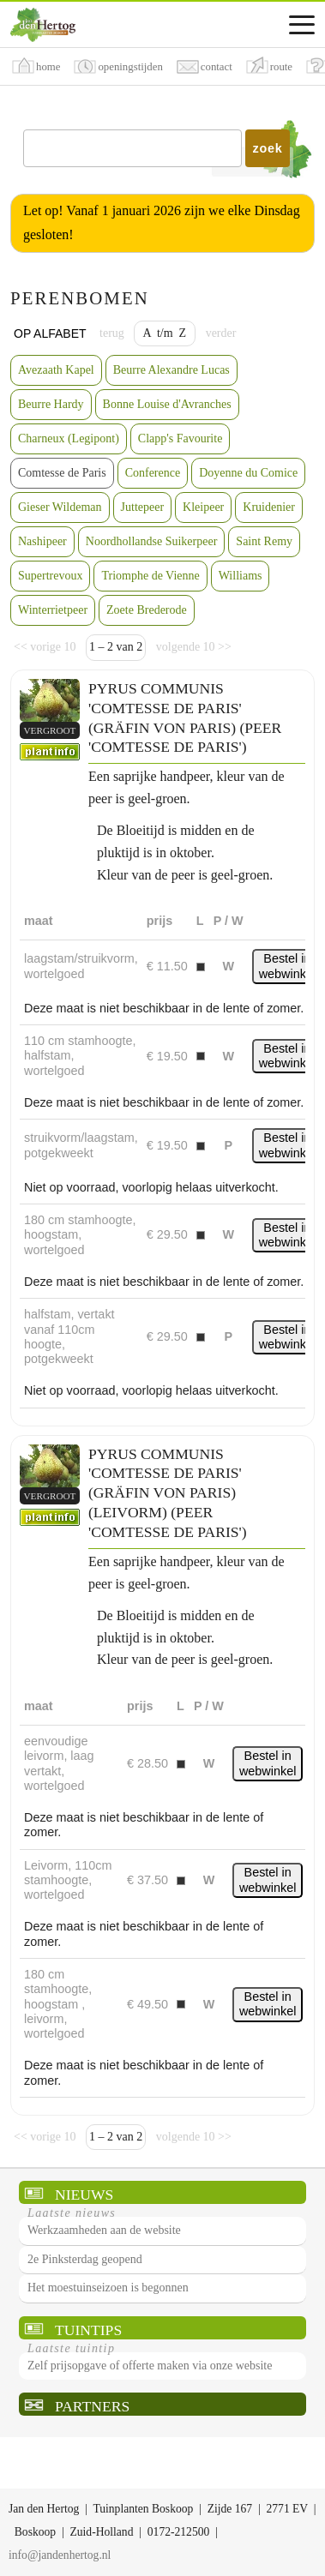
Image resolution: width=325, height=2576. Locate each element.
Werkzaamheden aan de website (104, 2230)
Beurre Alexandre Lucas (171, 369)
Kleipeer (203, 507)
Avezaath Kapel (56, 369)
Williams (240, 575)
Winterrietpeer (52, 609)
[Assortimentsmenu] (302, 24)
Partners (92, 2406)
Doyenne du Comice (248, 472)
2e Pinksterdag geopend (84, 2259)
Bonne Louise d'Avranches (167, 404)
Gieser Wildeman (60, 507)
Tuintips (88, 2330)
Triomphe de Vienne (150, 575)
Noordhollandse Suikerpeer (152, 541)
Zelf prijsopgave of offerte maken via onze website (149, 2365)
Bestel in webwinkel (287, 966)
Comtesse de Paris (62, 472)
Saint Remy (264, 541)
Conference (153, 472)
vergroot (50, 730)
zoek (268, 148)
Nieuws (84, 2194)
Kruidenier (269, 507)
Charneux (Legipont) (68, 438)
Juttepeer (143, 507)
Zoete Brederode (146, 609)
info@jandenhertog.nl (60, 2555)
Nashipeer (42, 541)
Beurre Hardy (51, 404)
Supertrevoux (50, 575)
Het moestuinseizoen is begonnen (108, 2287)
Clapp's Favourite (180, 438)
